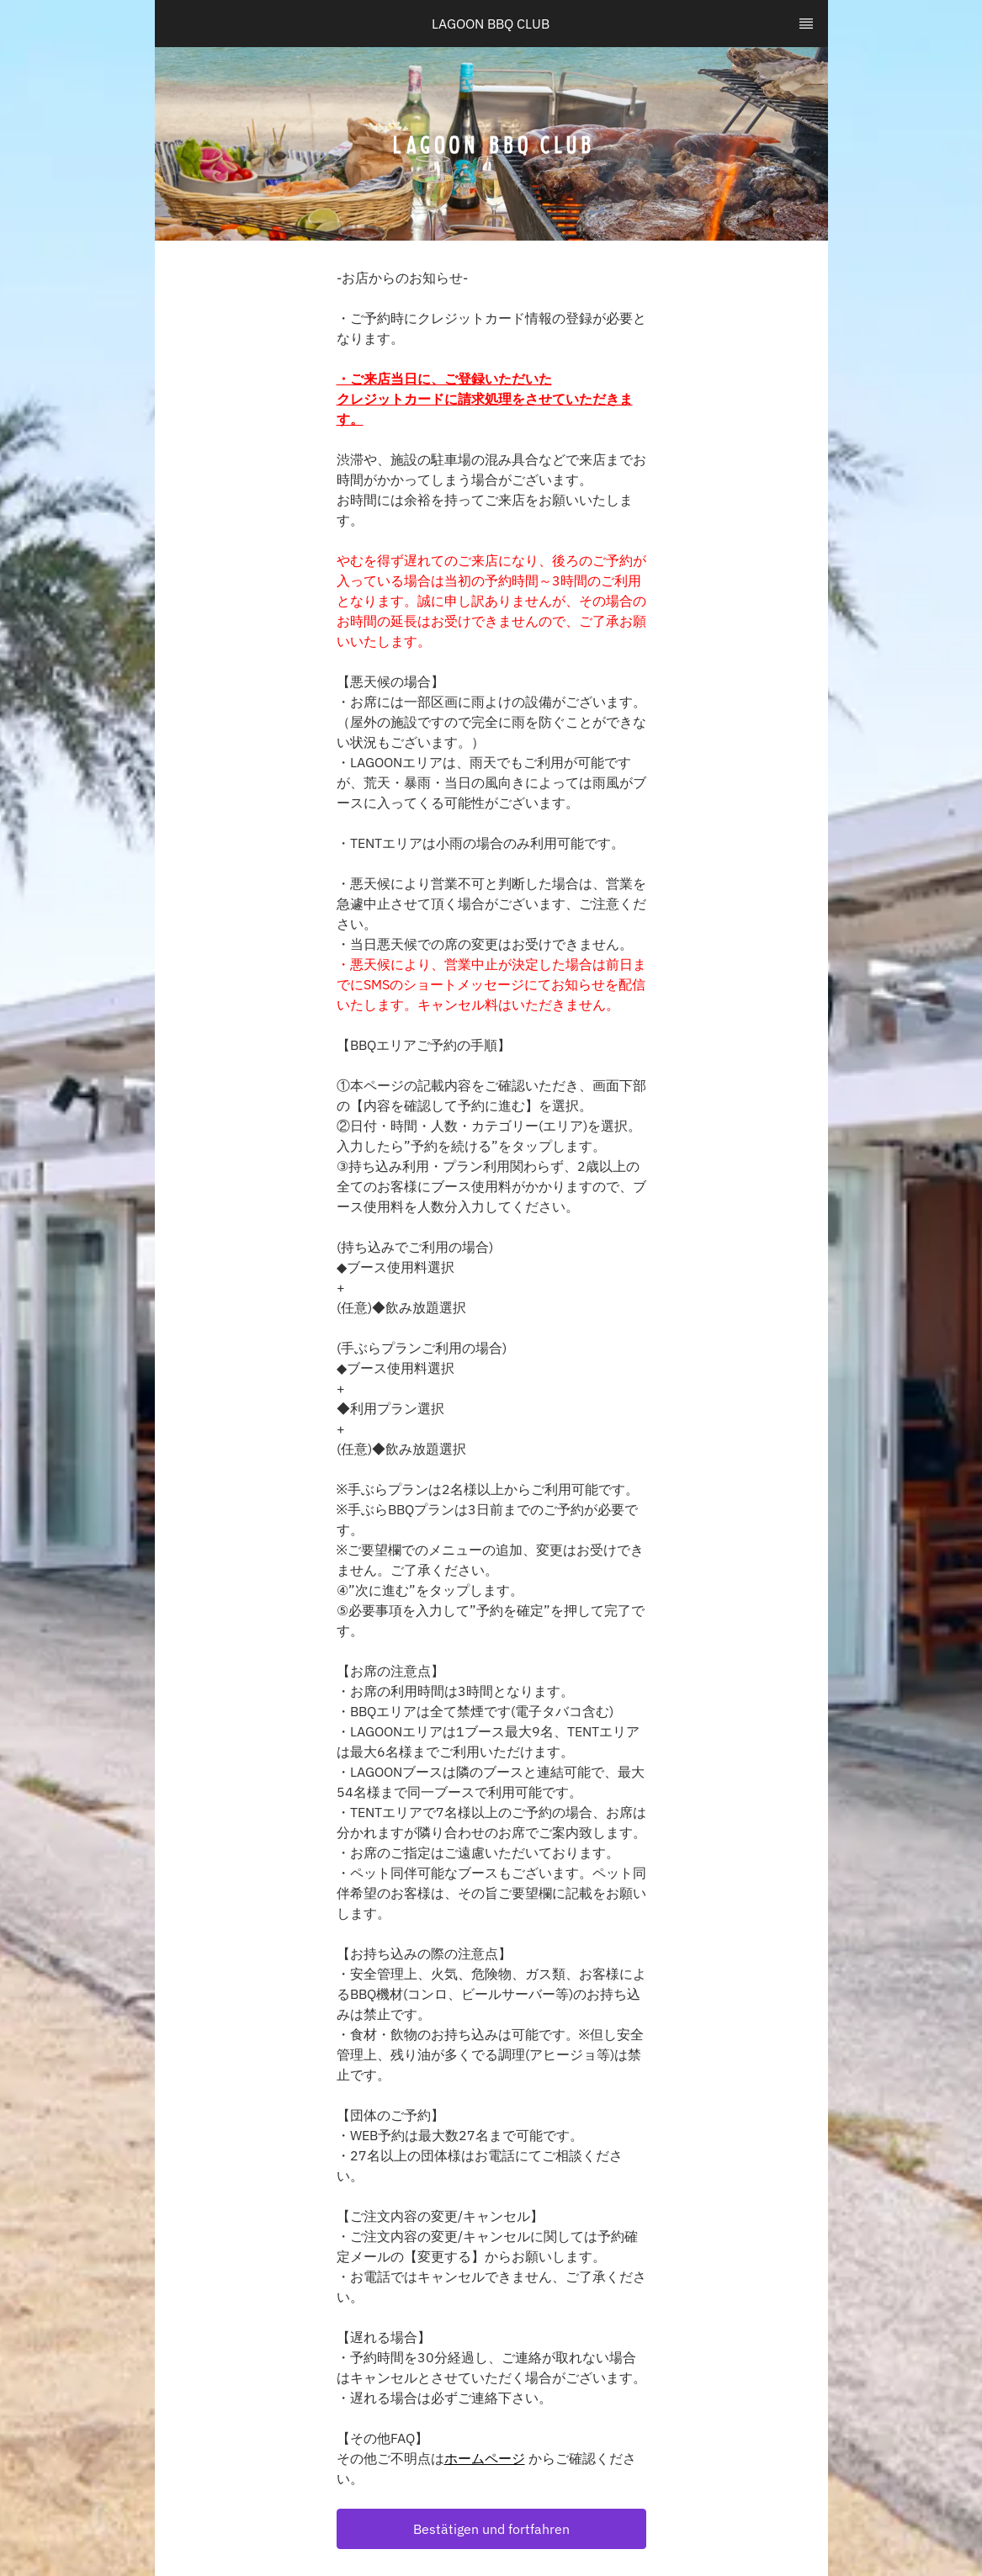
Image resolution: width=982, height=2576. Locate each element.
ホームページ (484, 2458)
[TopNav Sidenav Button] (806, 23)
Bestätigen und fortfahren (491, 2528)
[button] (491, 2529)
